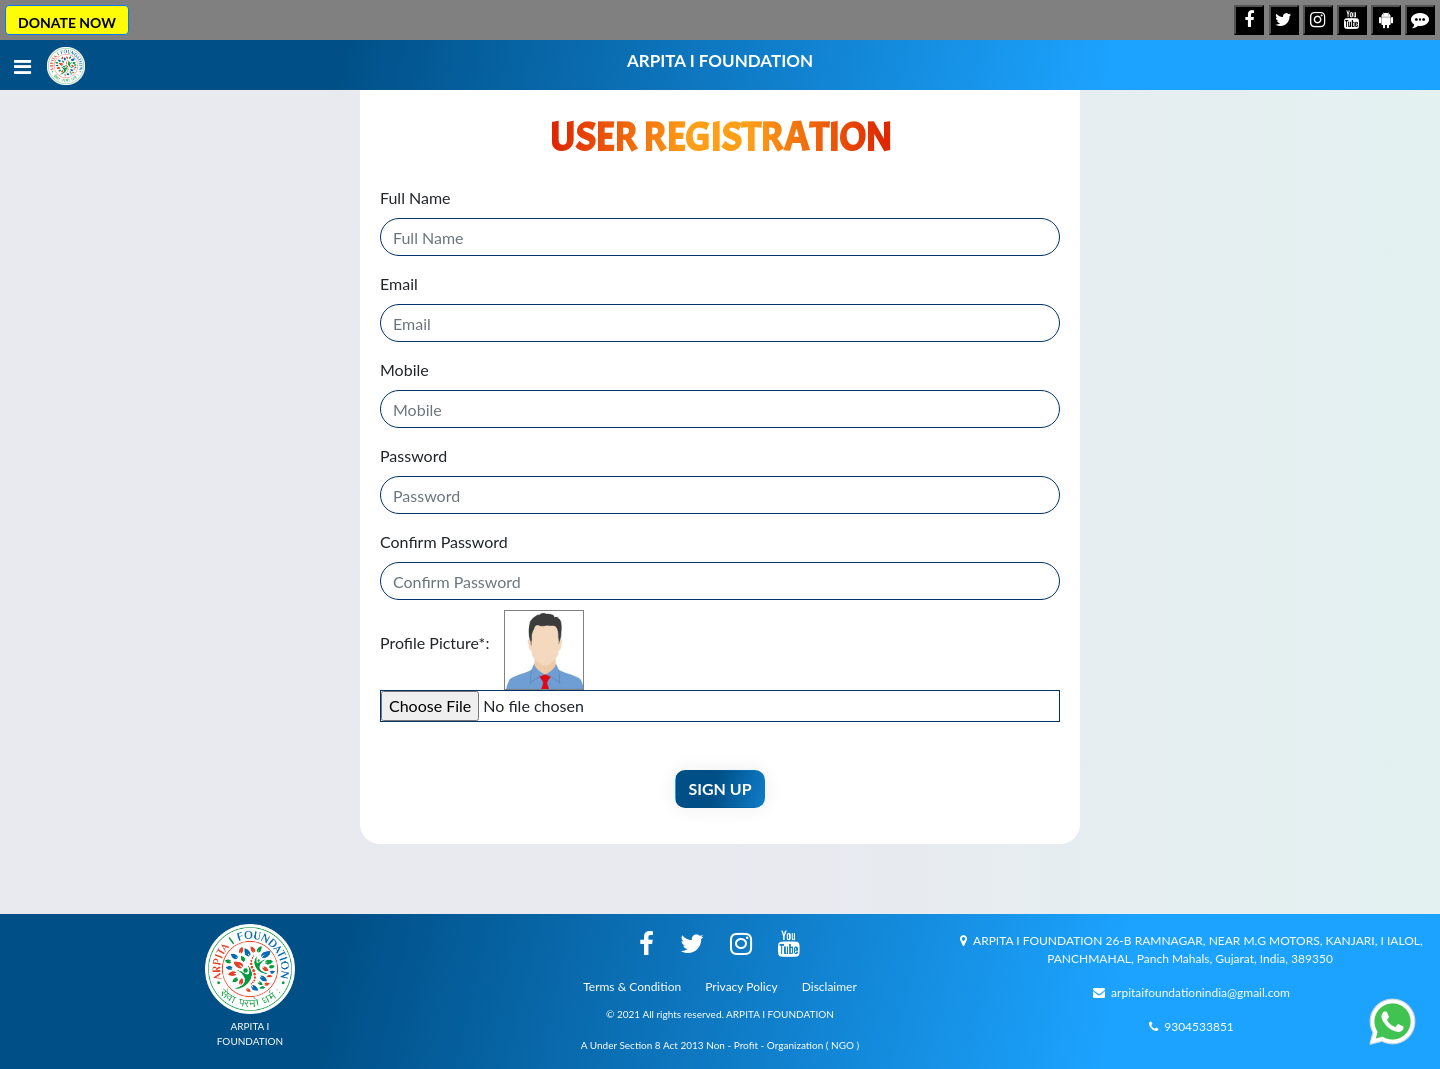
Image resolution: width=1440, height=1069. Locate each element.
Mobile (404, 369)
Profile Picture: (434, 642)
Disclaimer (829, 986)
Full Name (415, 197)
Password (413, 455)
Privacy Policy (741, 986)
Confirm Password (444, 541)
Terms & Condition (632, 986)
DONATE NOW (67, 22)
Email (399, 283)
